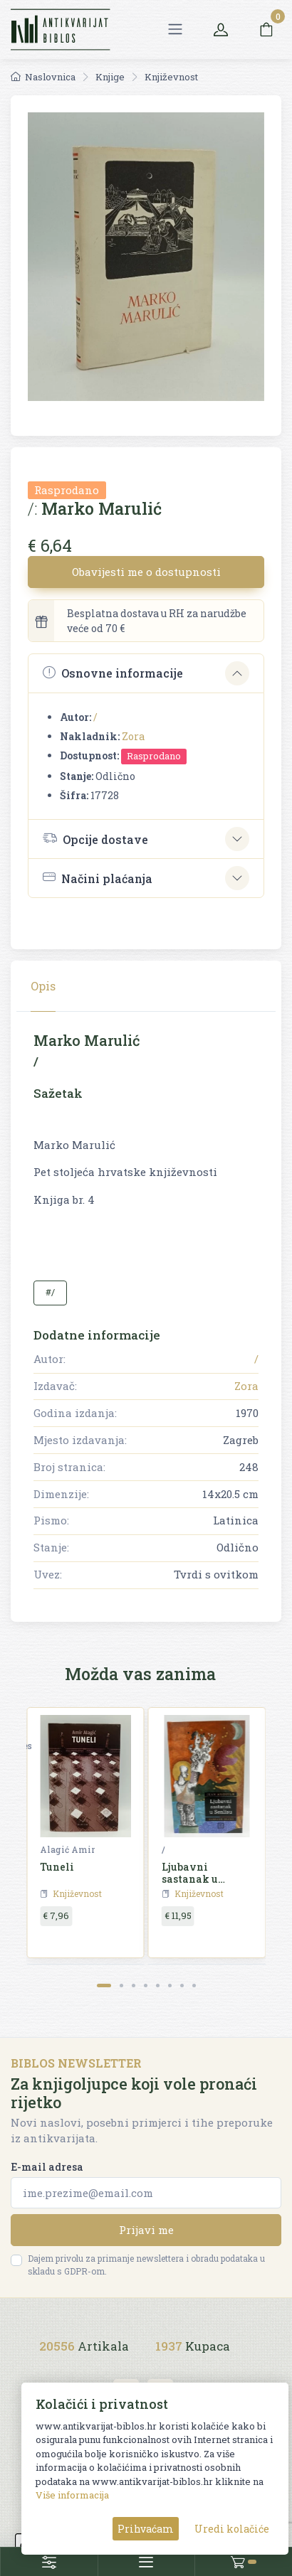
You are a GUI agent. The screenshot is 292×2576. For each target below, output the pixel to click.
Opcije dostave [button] (95, 838)
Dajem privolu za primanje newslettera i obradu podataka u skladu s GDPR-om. (146, 2264)
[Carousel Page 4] (145, 1985)
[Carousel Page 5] (158, 1985)
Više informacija (72, 2495)
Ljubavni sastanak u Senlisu (190, 1879)
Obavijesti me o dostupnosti (146, 572)
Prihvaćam (146, 2528)
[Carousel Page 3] (133, 1985)
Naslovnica (43, 76)
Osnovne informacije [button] (113, 673)
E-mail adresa (47, 2167)
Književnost (171, 76)
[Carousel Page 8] (194, 1985)
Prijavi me (146, 2230)
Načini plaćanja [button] (97, 877)
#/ (50, 1292)
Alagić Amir (67, 1849)
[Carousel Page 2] (121, 1985)
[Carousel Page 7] (182, 1985)
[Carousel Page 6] (170, 1985)
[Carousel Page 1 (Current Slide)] (104, 1985)
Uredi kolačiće (231, 2528)
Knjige (110, 76)
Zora (133, 736)
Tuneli (57, 1867)
